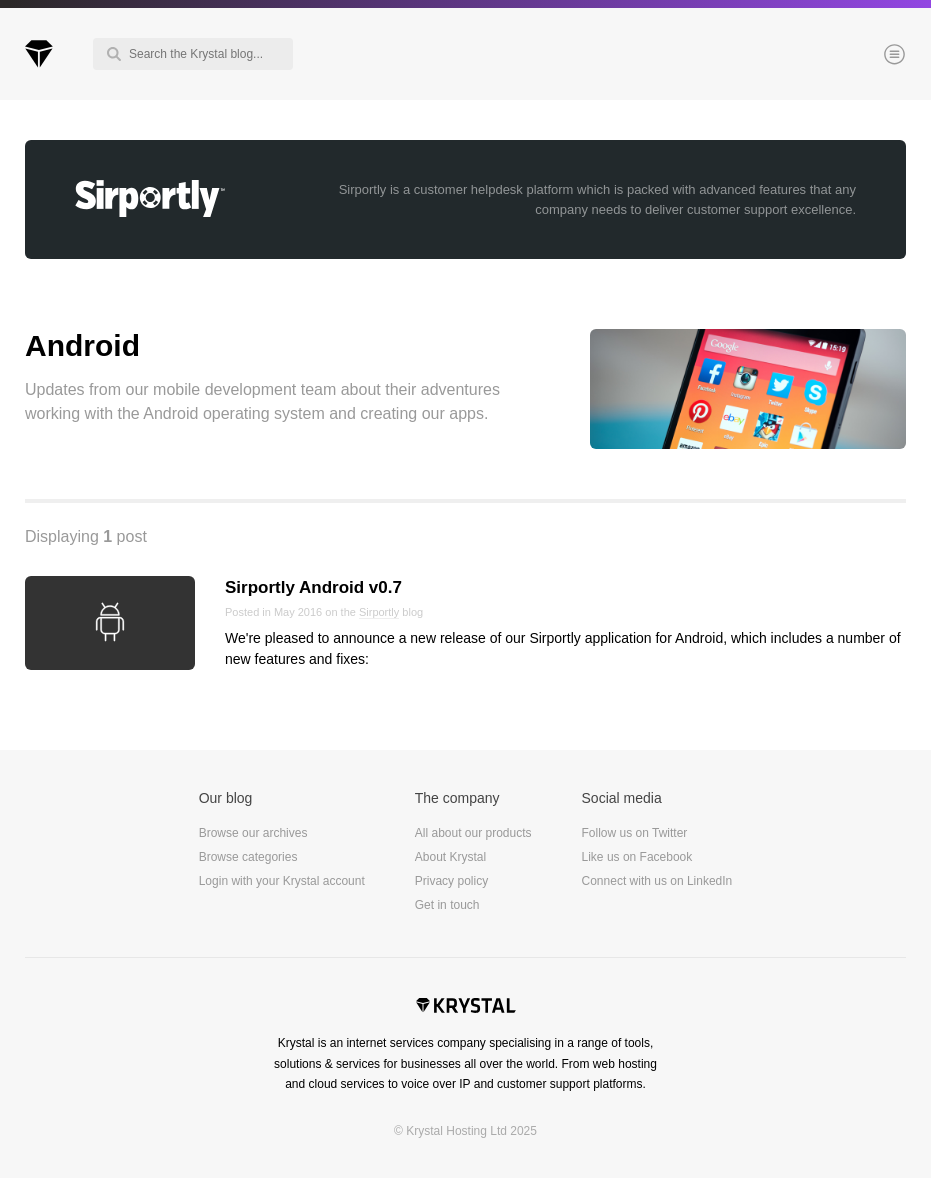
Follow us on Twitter (635, 833)
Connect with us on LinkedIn (657, 881)
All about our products (473, 833)
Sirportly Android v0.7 (313, 587)
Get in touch (447, 905)
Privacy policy (451, 881)
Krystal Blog (39, 54)
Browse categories (248, 857)
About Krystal (450, 857)
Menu (861, 56)
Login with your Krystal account (282, 881)
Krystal (466, 1008)
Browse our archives (253, 833)
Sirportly (379, 612)
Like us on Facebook (637, 857)
